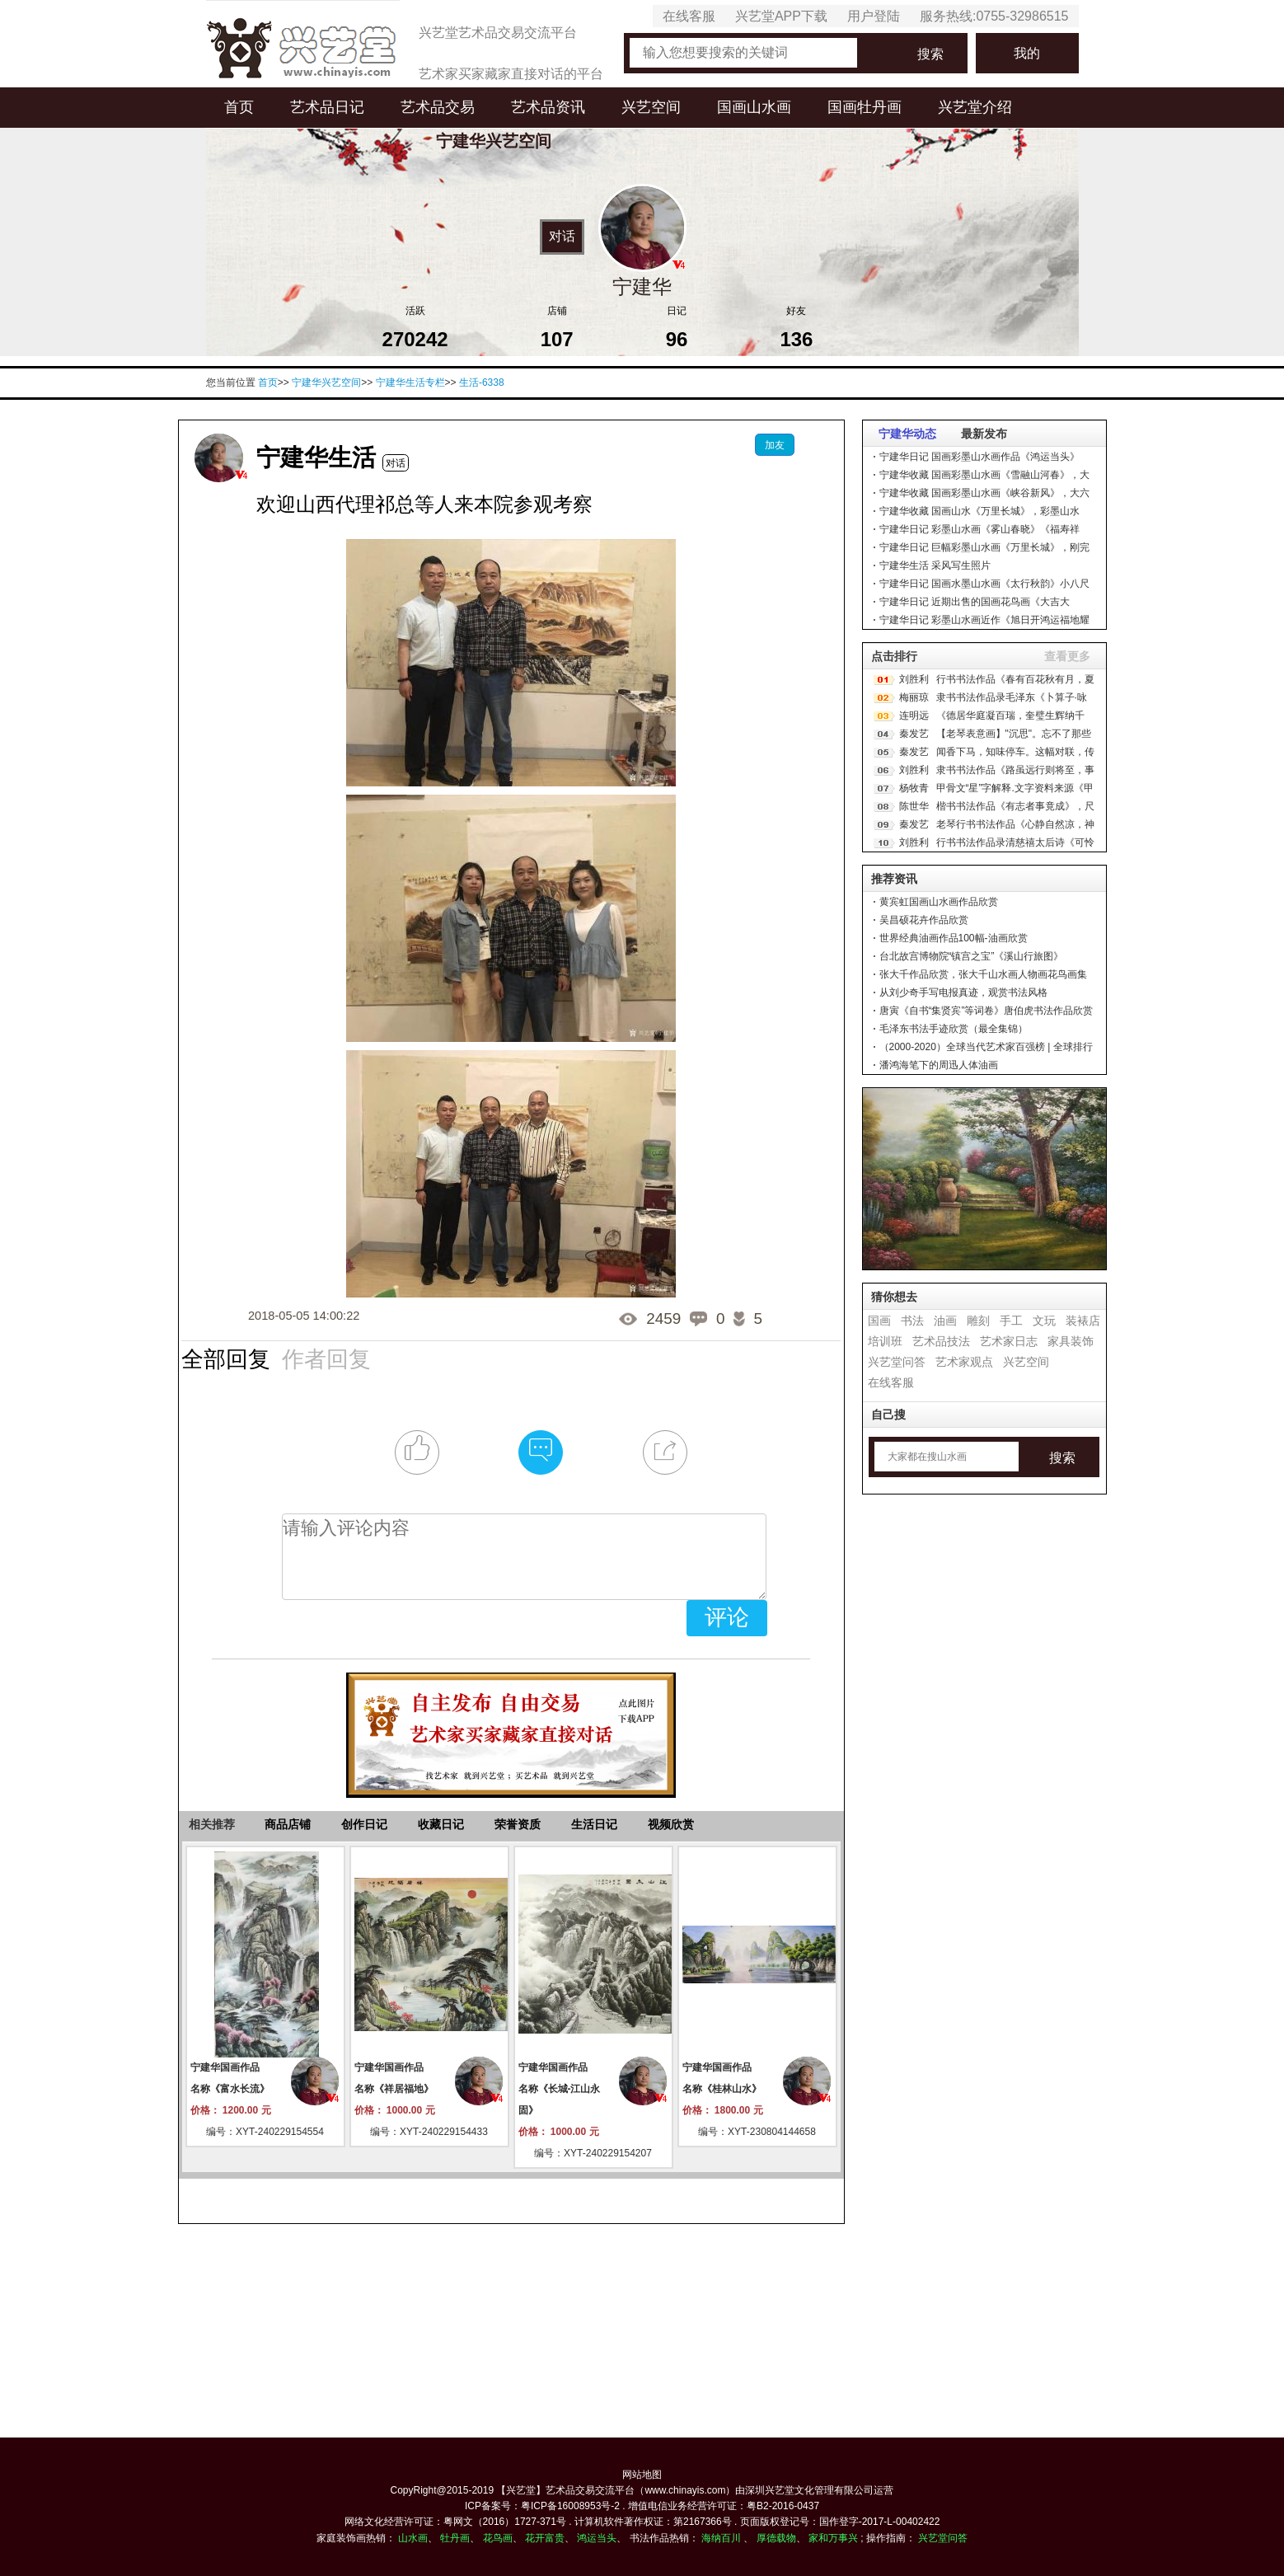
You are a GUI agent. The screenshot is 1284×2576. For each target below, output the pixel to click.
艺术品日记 (327, 107)
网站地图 (642, 2474)
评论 (727, 1617)
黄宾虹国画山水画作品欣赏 (938, 902)
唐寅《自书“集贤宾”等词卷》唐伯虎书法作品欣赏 (986, 1010)
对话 (562, 235)
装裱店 (1083, 1320)
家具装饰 (1070, 1341)
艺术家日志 (1009, 1341)
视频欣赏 (671, 1824)
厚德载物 (776, 2538)
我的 (1027, 53)
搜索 (930, 54)
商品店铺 (288, 1824)
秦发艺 (914, 733)
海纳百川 (721, 2538)
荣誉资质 (517, 1824)
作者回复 (326, 1358)
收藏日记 (441, 1824)
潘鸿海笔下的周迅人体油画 (938, 1065)
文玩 (1044, 1320)
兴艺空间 (651, 107)
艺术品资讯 (548, 107)
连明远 (914, 715)
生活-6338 (481, 382)
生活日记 (594, 1824)
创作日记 (364, 1824)
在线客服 (689, 16)
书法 (912, 1320)
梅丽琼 (914, 697)
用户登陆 (873, 16)
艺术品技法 (941, 1341)
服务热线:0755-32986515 (994, 16)
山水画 (413, 2538)
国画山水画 (754, 107)
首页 (239, 107)
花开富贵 (545, 2538)
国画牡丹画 (864, 107)
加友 (775, 445)
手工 (1011, 1320)
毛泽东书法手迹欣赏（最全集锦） (953, 1029)
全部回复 (225, 1358)
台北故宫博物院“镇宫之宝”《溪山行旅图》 (971, 956)
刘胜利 (914, 679)
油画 (945, 1320)
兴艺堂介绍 (975, 107)
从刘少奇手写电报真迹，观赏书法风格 (963, 992)
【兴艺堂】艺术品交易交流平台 (565, 2490)
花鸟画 (498, 2538)
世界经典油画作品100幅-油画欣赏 (953, 938)
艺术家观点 (964, 1361)
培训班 (885, 1341)
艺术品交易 (438, 107)
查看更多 (1067, 656)
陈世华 (914, 806)
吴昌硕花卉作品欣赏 (923, 920)
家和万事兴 (833, 2538)
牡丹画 (455, 2538)
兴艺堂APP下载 (781, 16)
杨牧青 (914, 788)
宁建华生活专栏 (410, 382)
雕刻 (978, 1320)
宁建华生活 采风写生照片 (935, 565)
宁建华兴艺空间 (326, 382)
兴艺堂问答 (897, 1361)
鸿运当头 (596, 2538)
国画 (879, 1320)
